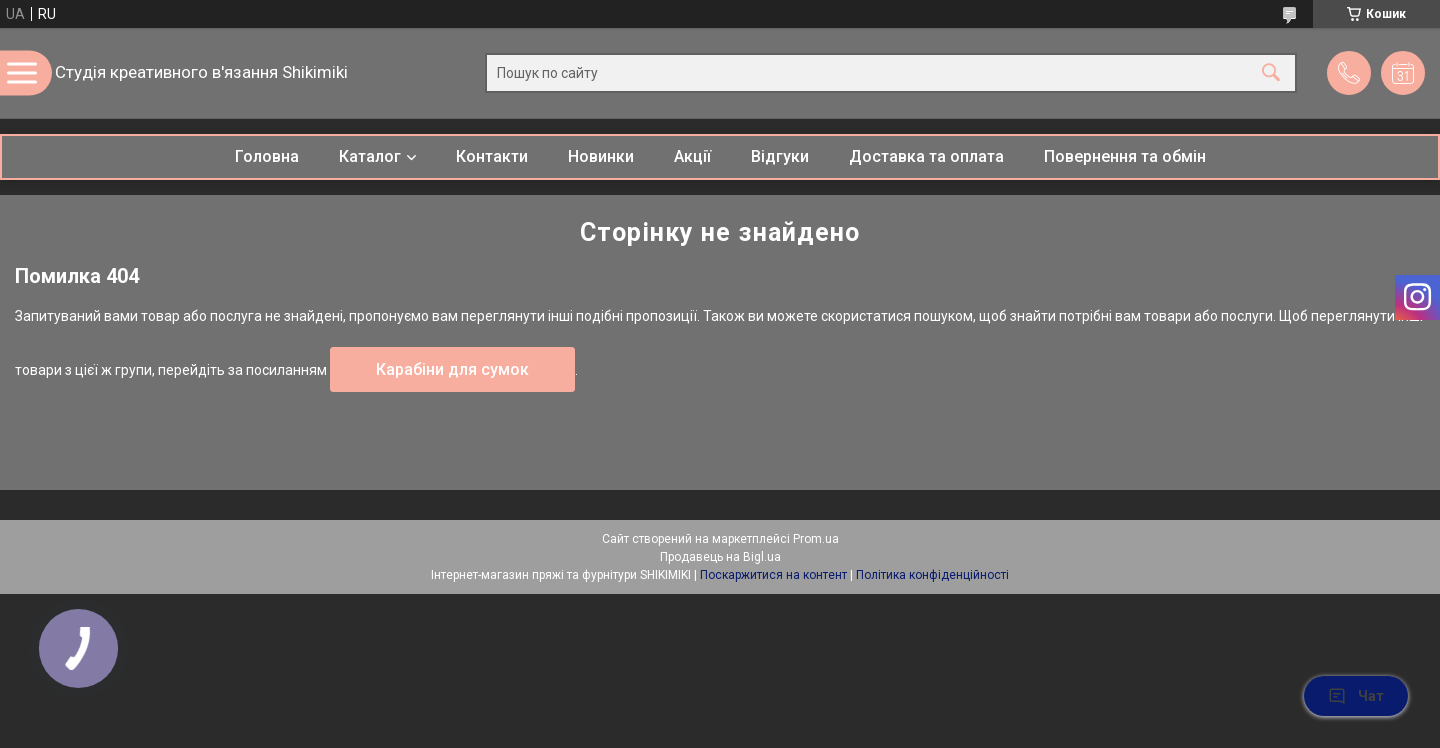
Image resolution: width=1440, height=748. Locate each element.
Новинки (601, 156)
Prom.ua (816, 539)
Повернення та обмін (1125, 156)
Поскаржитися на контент (773, 575)
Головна (267, 156)
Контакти (492, 156)
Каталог (370, 156)
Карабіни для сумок (452, 369)
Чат (1356, 696)
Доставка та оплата (926, 156)
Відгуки (780, 156)
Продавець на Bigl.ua (720, 557)
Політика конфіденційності (932, 575)
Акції (692, 156)
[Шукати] (1271, 73)
